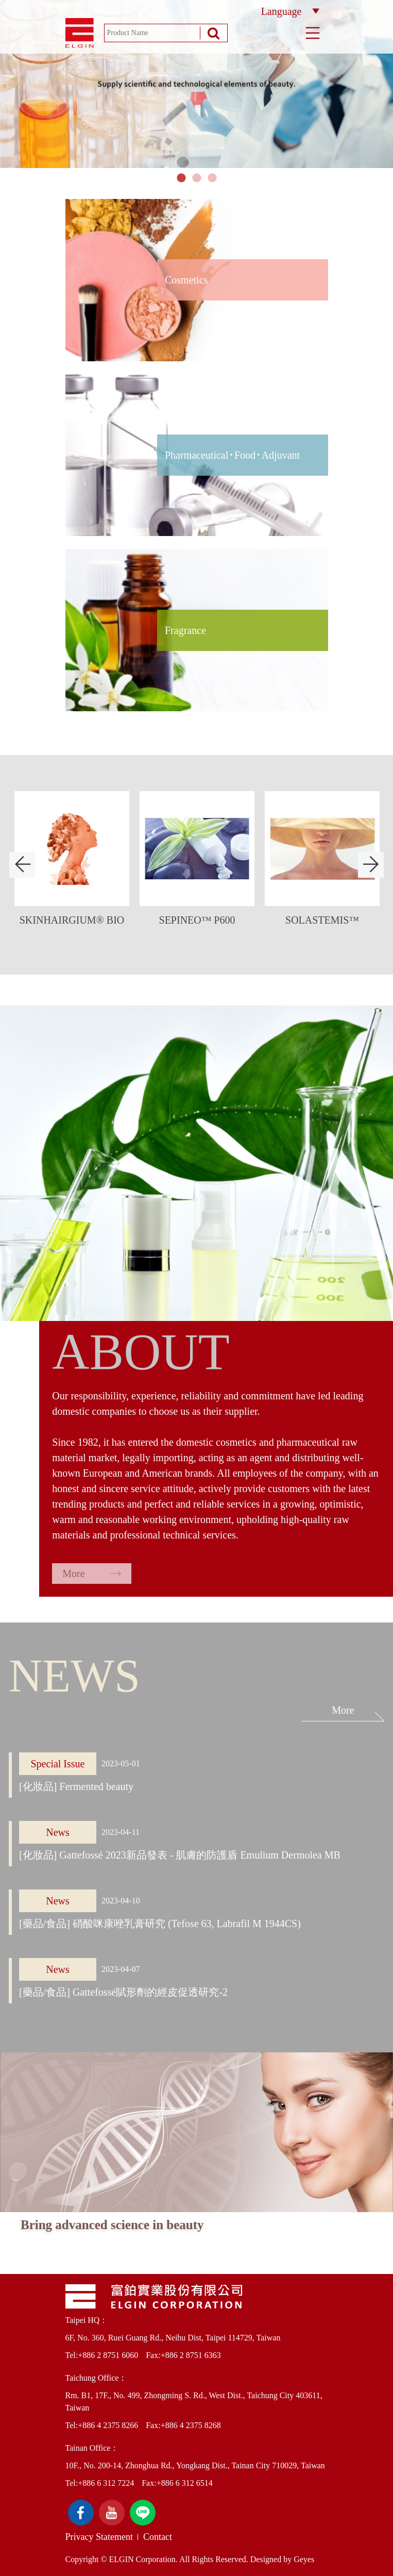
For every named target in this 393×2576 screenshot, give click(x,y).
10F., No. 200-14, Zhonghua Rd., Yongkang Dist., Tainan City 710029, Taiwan (195, 2465)
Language (290, 11)
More (91, 1573)
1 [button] (181, 178)
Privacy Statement (99, 2537)
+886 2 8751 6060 (108, 2355)
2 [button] (197, 178)
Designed (265, 2559)
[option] (196, 84)
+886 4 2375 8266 (108, 2425)
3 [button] (212, 178)
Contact (157, 2537)
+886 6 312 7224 (106, 2483)
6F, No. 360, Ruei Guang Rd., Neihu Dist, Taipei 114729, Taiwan (173, 2337)
